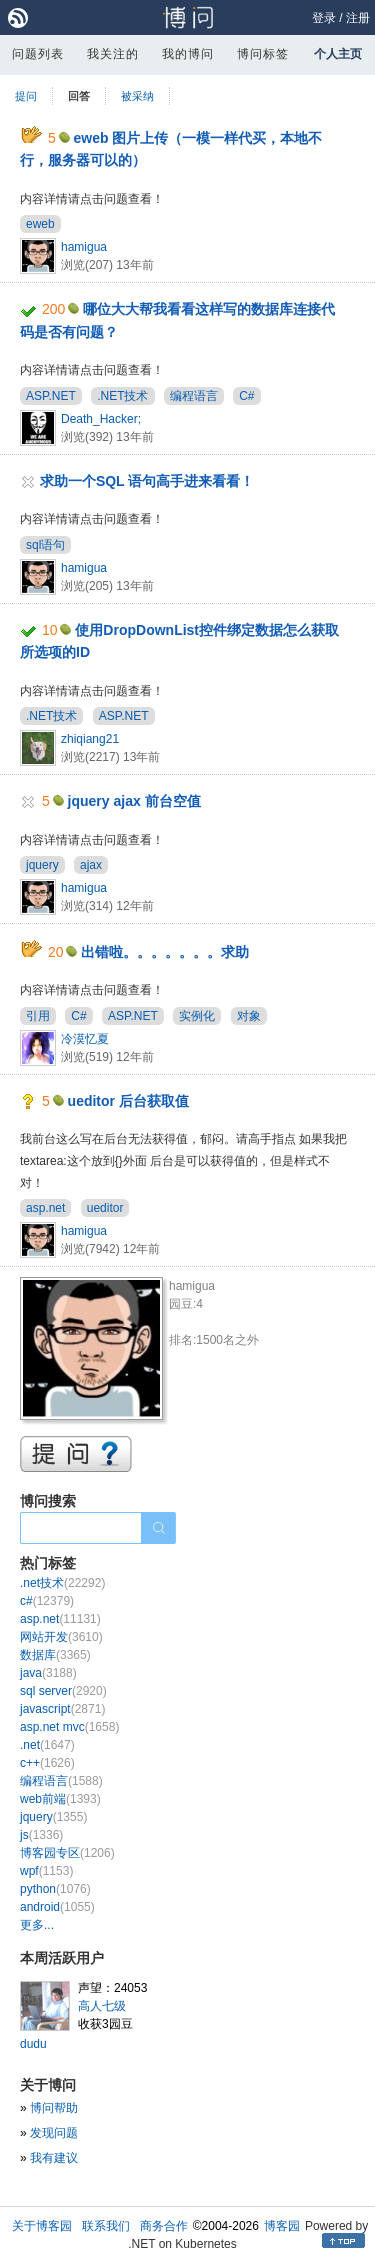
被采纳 (137, 96)
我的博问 (188, 54)
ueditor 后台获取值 (128, 1101)
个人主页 (338, 54)
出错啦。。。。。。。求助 (165, 952)
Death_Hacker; (101, 419)
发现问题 (54, 2133)
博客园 (282, 2226)
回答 (79, 96)
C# (246, 396)
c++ (47, 1763)
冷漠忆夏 (85, 1039)
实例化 (197, 1016)
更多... (37, 1925)
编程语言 (194, 396)
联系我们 (106, 2226)
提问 (26, 96)
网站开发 (61, 1637)
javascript (62, 1709)
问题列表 (38, 54)
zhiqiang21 (90, 739)
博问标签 (263, 54)
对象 (249, 1016)
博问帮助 (54, 2108)
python (55, 1889)
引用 (38, 1016)
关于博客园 (42, 2226)
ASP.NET (51, 396)
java (48, 1673)
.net (47, 1745)
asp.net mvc (69, 1727)
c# (47, 1601)
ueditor (105, 1208)
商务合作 (164, 2226)
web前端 (60, 1799)
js (41, 1835)
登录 (324, 18)
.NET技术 (122, 396)
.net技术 (62, 1583)
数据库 (55, 1655)
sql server (63, 1691)
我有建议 (54, 2158)
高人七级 (102, 2006)
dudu (33, 2044)
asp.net (45, 1208)
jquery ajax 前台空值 (134, 801)
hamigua (84, 247)
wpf (46, 1871)
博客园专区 (67, 1853)
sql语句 (45, 545)
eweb (40, 224)
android (57, 1907)
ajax (91, 865)
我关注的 (113, 54)
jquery (42, 865)
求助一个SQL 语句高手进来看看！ (147, 481)
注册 (358, 18)
